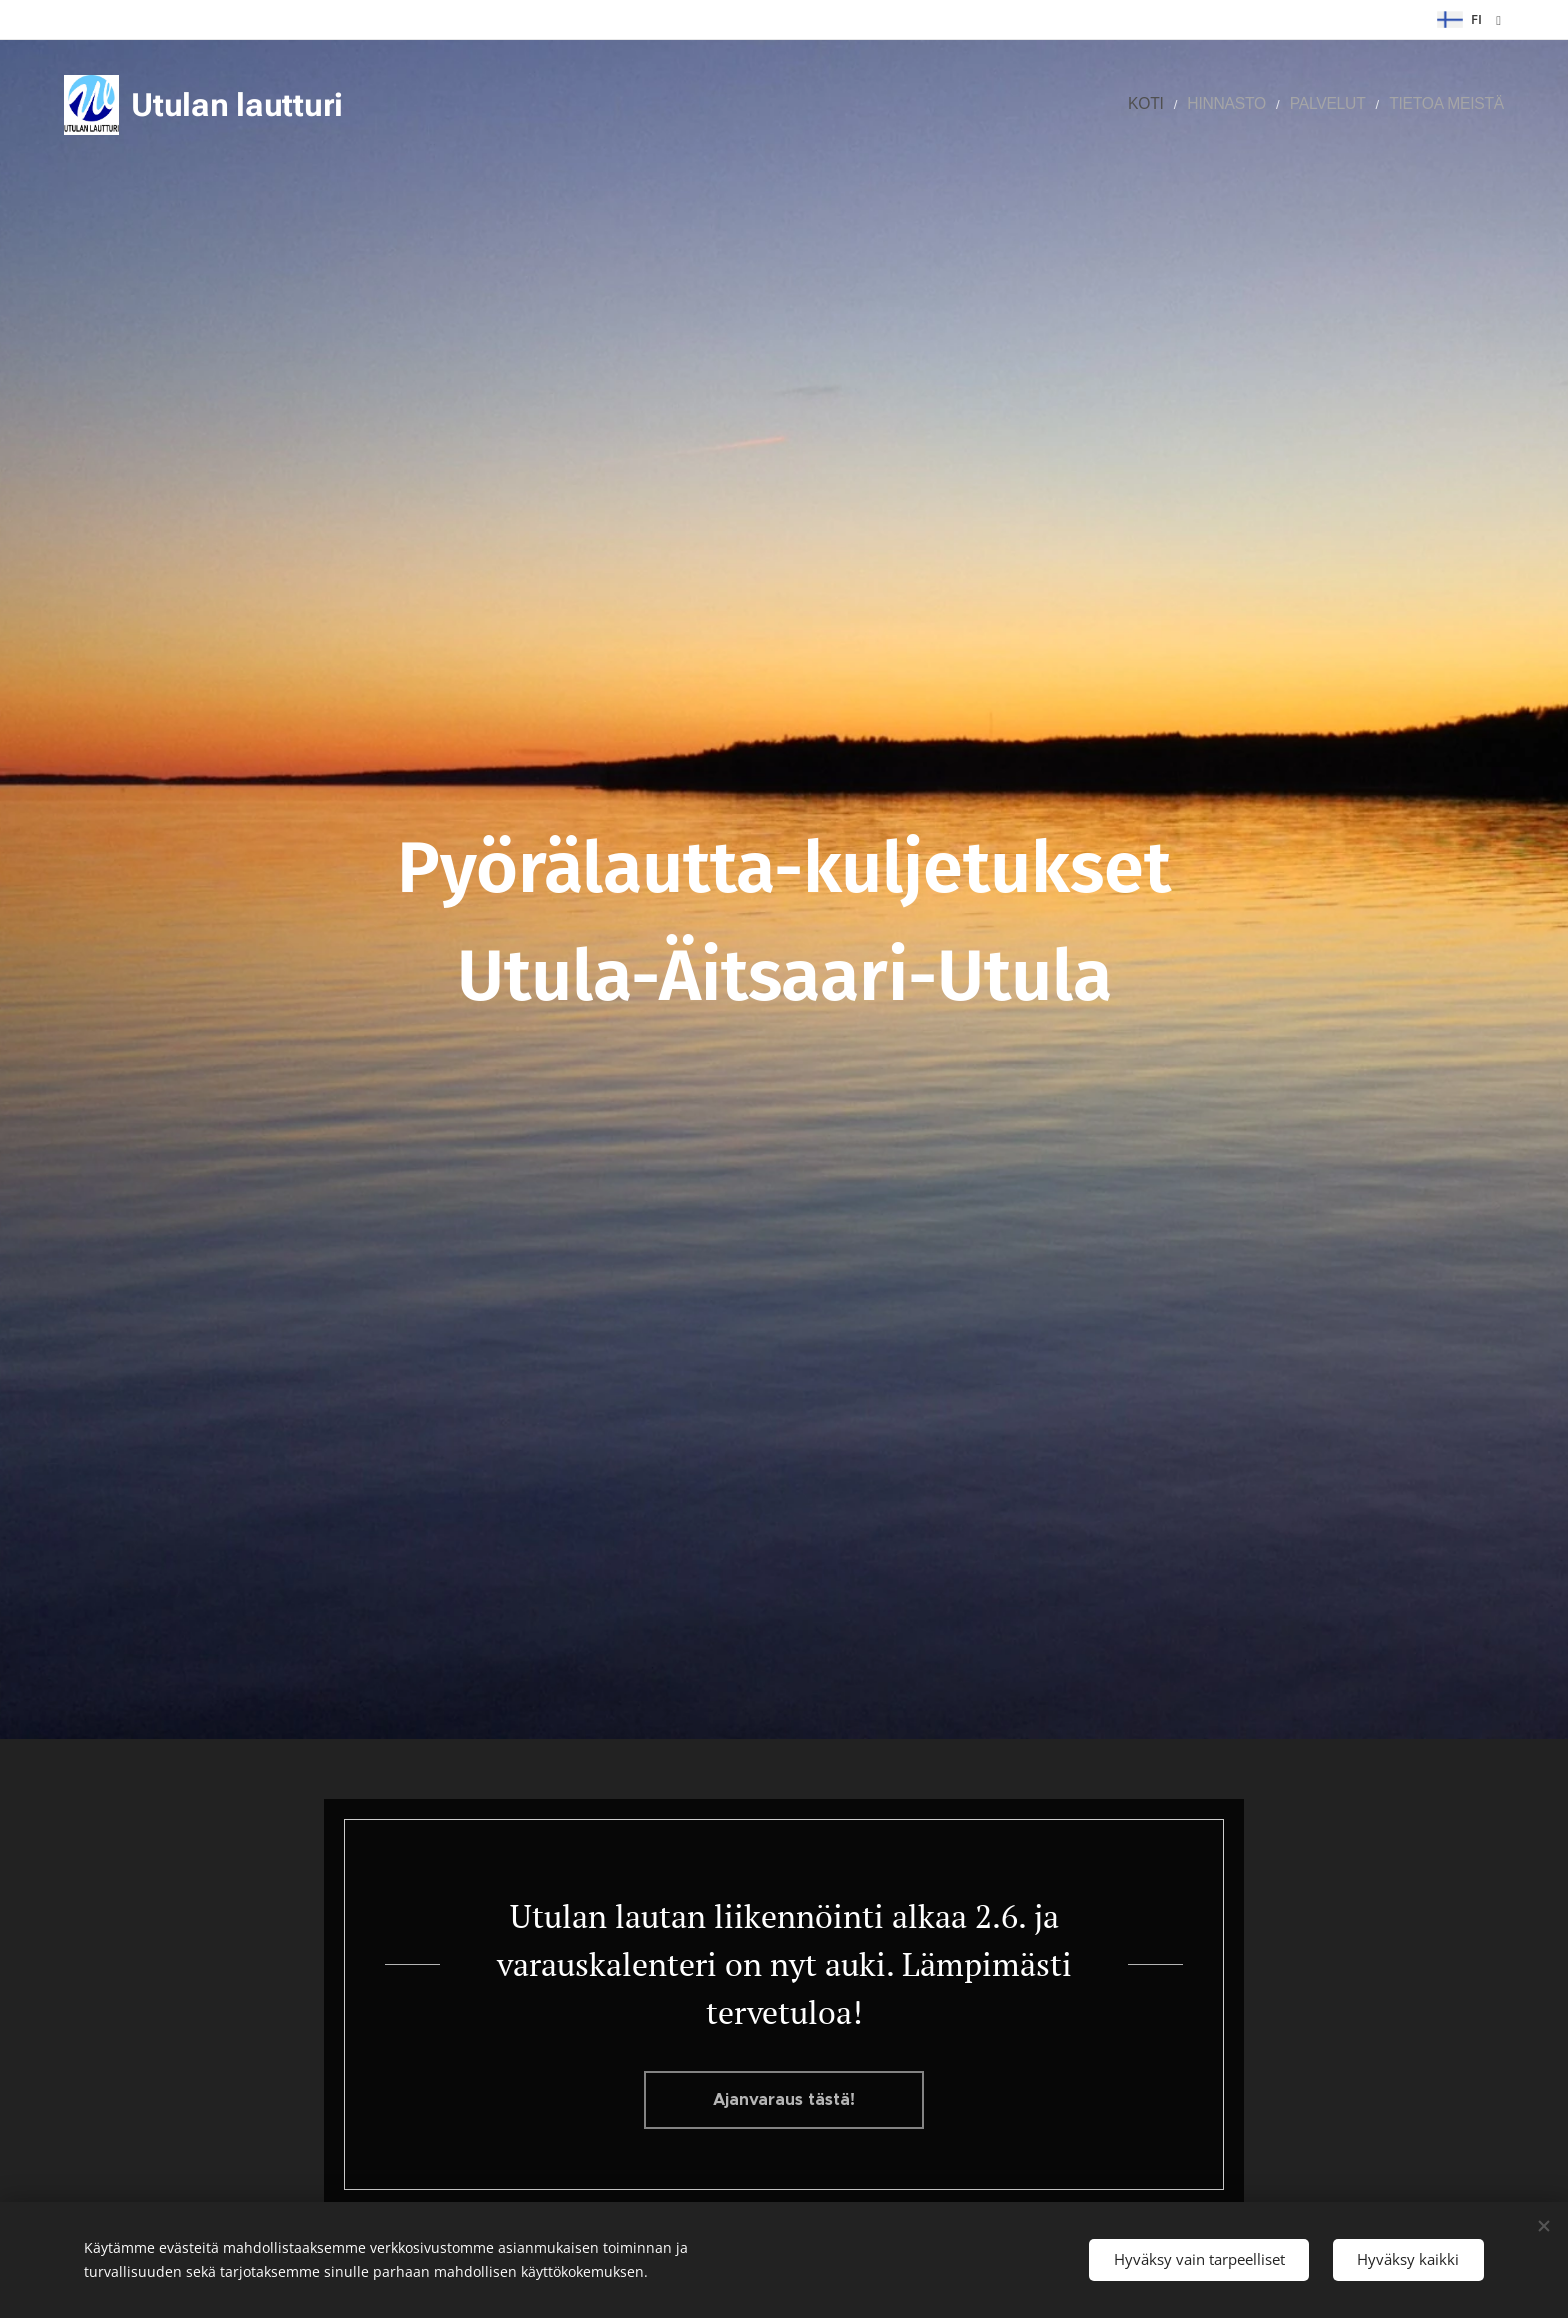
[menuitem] (1188, 105)
